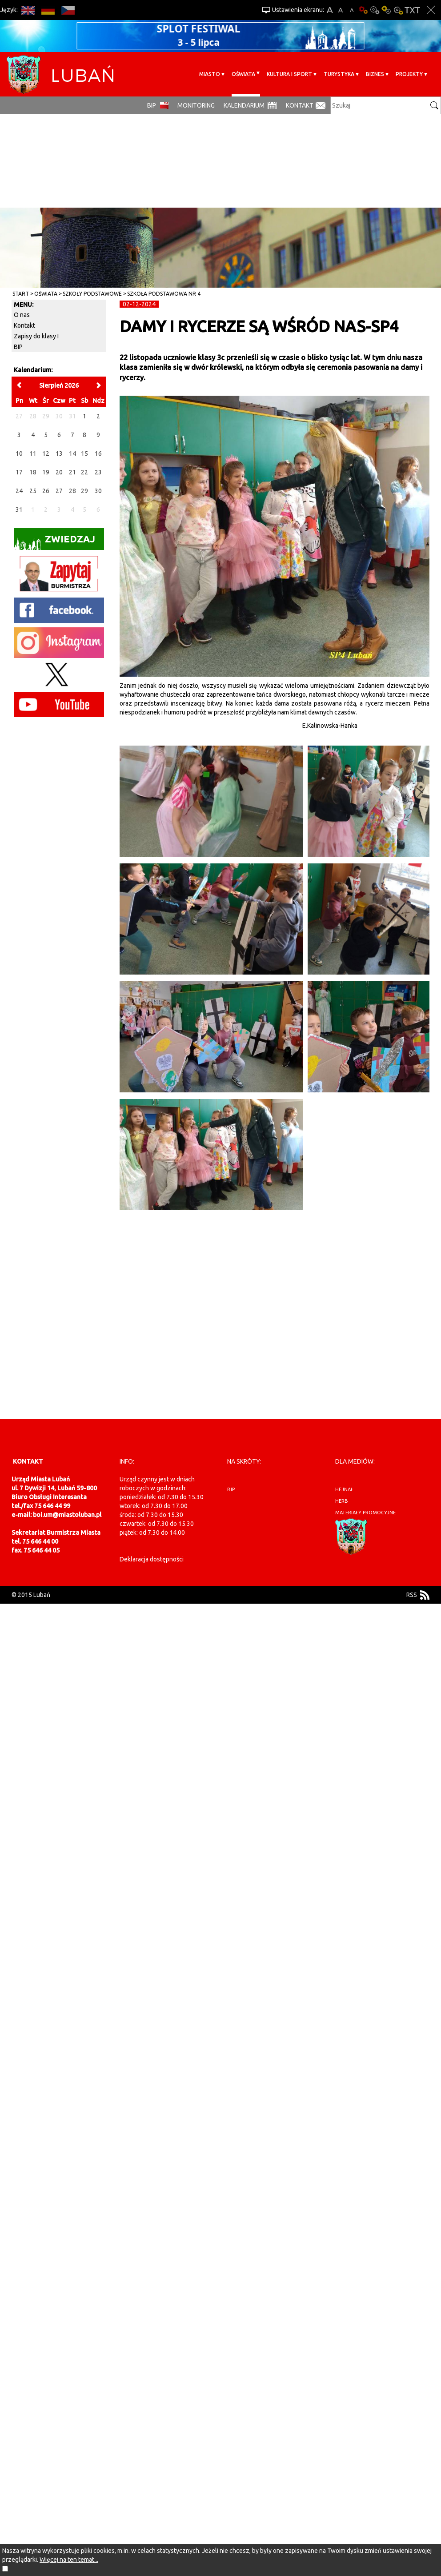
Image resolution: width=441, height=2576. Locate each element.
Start (20, 294)
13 (59, 453)
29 (84, 490)
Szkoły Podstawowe (92, 294)
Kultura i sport (289, 74)
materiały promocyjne (365, 1512)
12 (45, 453)
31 (19, 509)
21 (72, 472)
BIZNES (375, 74)
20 (59, 472)
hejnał (344, 1489)
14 (72, 453)
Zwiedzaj (54, 542)
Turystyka (339, 74)
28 (72, 490)
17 (19, 472)
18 (32, 472)
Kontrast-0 (375, 10)
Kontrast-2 (398, 10)
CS (68, 10)
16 (98, 453)
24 (19, 490)
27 (59, 490)
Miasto (209, 74)
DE (48, 10)
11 (32, 453)
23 (98, 472)
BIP (151, 105)
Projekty (409, 74)
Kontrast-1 (386, 10)
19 (45, 472)
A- (351, 10)
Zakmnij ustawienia (431, 10)
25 (32, 490)
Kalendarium (244, 105)
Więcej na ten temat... (69, 2559)
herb (341, 1501)
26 (45, 490)
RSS (411, 1594)
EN (28, 10)
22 (84, 472)
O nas (22, 314)
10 (19, 453)
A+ (329, 10)
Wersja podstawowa (363, 10)
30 (98, 490)
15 (84, 453)
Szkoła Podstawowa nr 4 (163, 294)
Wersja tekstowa (412, 10)
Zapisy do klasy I (36, 336)
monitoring (196, 105)
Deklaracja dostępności (152, 1559)
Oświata (243, 74)
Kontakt (299, 105)
